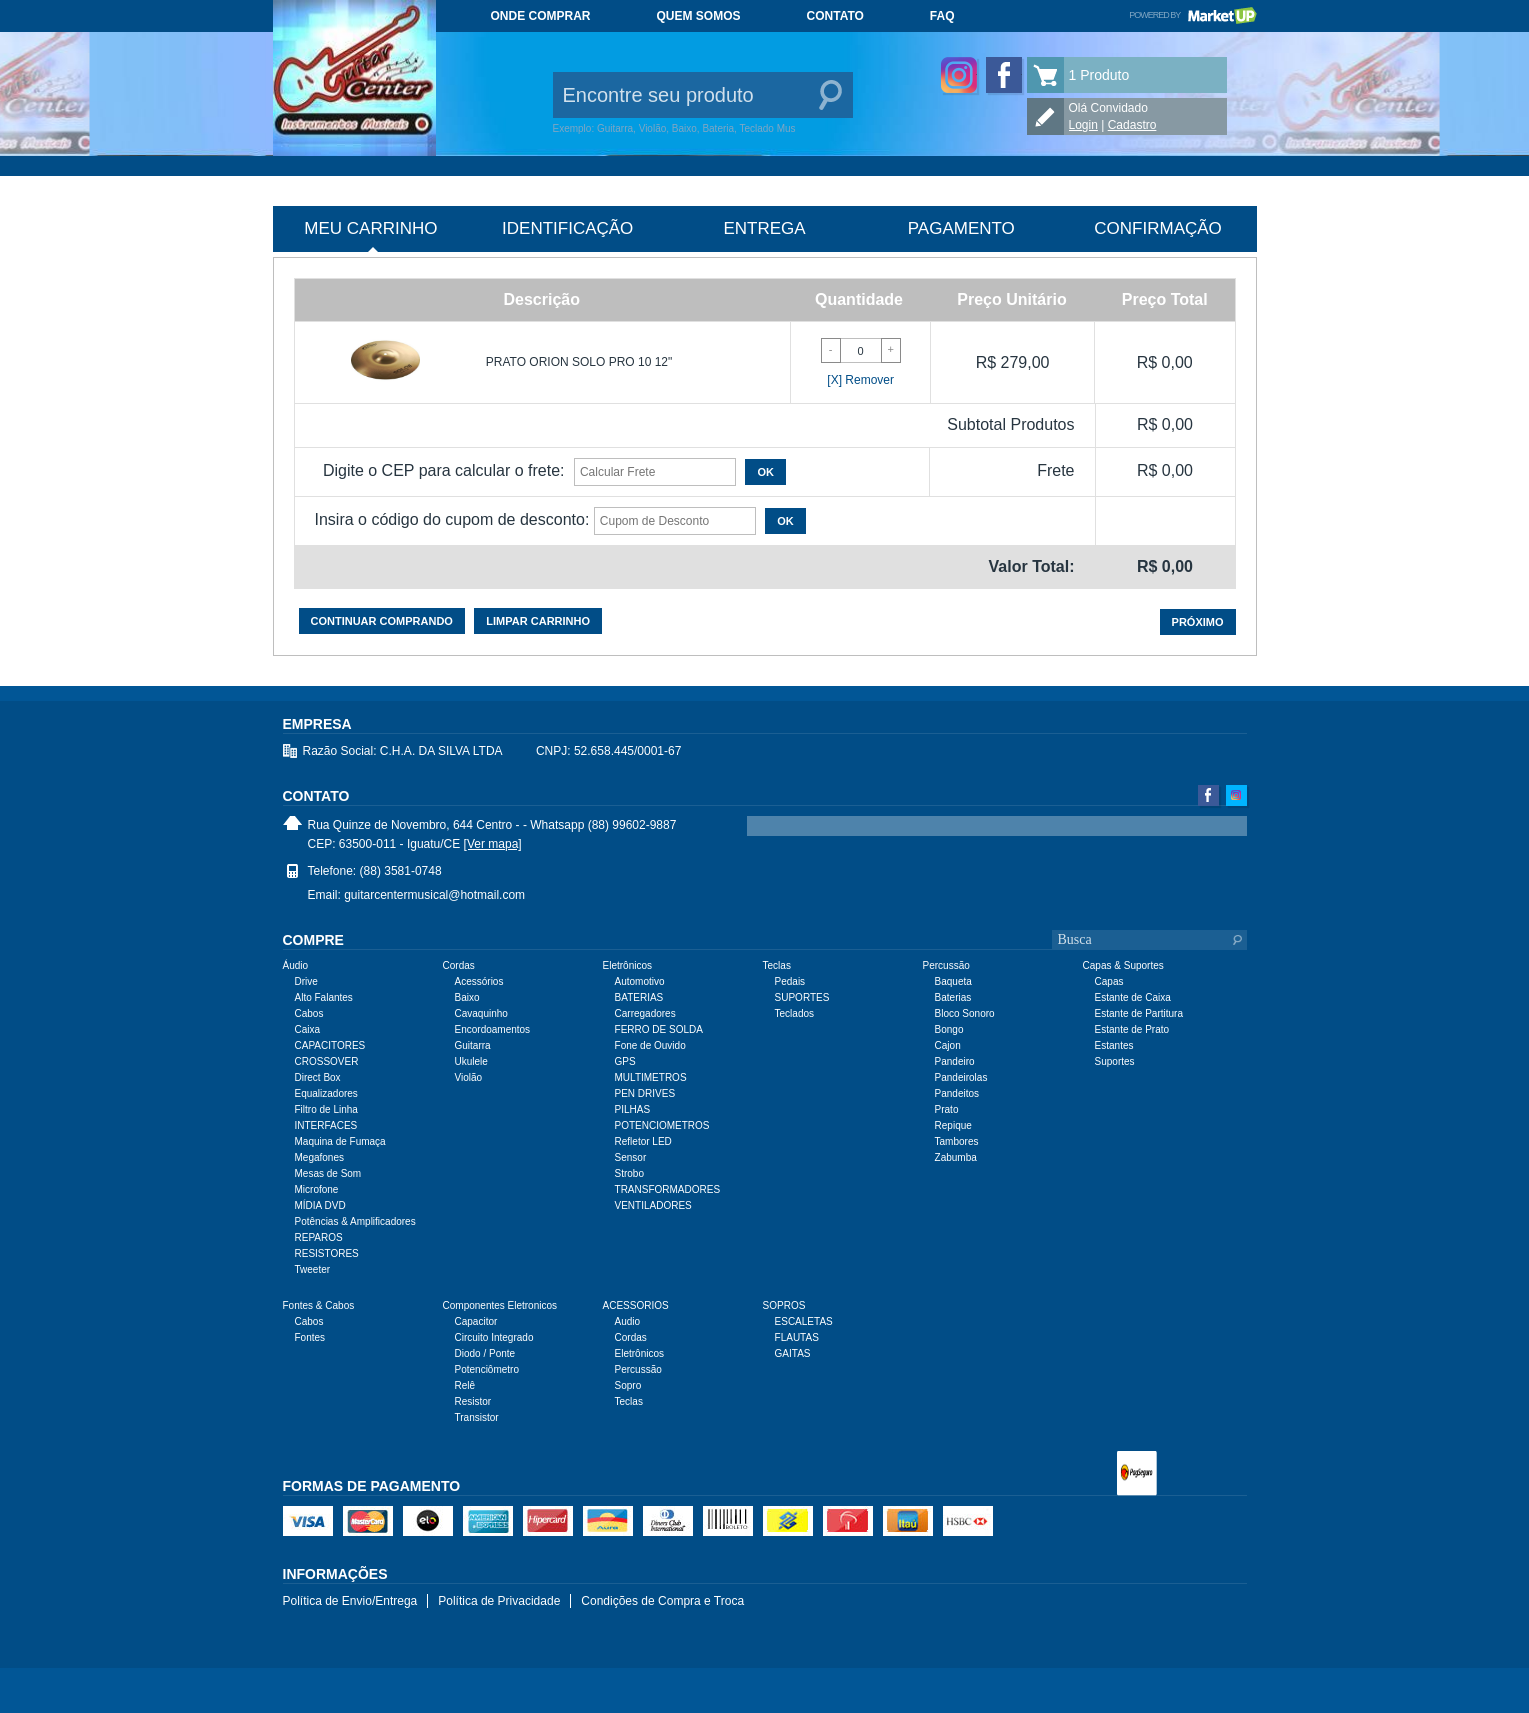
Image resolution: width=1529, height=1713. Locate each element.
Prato (947, 1109)
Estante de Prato (1132, 1029)
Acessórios (479, 981)
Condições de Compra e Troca (662, 1601)
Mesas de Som (328, 1173)
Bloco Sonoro (965, 1013)
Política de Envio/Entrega (350, 1601)
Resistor (473, 1401)
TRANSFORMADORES (668, 1189)
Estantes (1114, 1045)
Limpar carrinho (538, 621)
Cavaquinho (481, 1013)
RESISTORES (327, 1253)
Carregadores (645, 1013)
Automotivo (640, 981)
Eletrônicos (639, 1353)
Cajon (948, 1045)
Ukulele (471, 1061)
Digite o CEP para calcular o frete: (444, 470)
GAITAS (793, 1353)
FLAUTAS (797, 1337)
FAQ (942, 16)
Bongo (949, 1029)
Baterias (953, 997)
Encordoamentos (493, 1029)
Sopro (628, 1385)
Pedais (790, 981)
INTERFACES (326, 1125)
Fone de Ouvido (650, 1045)
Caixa (308, 1029)
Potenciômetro (487, 1369)
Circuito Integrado (494, 1337)
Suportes (1115, 1061)
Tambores (957, 1141)
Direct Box (318, 1077)
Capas (1109, 981)
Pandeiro (955, 1061)
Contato (835, 16)
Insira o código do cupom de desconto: (452, 519)
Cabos (309, 1013)
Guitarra (473, 1045)
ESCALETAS (804, 1321)
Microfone (317, 1189)
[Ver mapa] (493, 844)
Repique (953, 1125)
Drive (306, 981)
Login (1083, 125)
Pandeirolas (961, 1077)
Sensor (631, 1157)
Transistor (477, 1417)
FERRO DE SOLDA (659, 1029)
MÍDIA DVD (320, 1205)
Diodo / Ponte (485, 1353)
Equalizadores (326, 1093)
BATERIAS (639, 997)
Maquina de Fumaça (340, 1141)
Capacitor (476, 1321)
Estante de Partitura (1139, 1013)
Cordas (631, 1337)
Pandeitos (957, 1093)
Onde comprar (541, 16)
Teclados (794, 1013)
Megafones (319, 1157)
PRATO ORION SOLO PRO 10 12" (579, 362)
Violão (469, 1077)
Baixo (467, 997)
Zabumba (956, 1157)
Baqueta (953, 981)
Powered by (1192, 15)
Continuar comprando (382, 621)
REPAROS (319, 1237)
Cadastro (1132, 125)
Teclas (629, 1401)
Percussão (638, 1369)
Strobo (629, 1173)
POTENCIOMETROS (662, 1125)
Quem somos (699, 16)
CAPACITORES (330, 1045)
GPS (625, 1061)
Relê (465, 1385)
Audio (628, 1321)
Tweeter (313, 1269)
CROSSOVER (327, 1061)
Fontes (310, 1337)
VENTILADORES (653, 1205)
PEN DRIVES (645, 1093)
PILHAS (633, 1109)
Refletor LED (643, 1141)
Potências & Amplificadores (355, 1221)
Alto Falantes (324, 997)
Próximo (1198, 622)
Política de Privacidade (499, 1601)
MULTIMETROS (651, 1077)
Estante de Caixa (1133, 997)
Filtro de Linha (326, 1109)
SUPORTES (802, 997)
